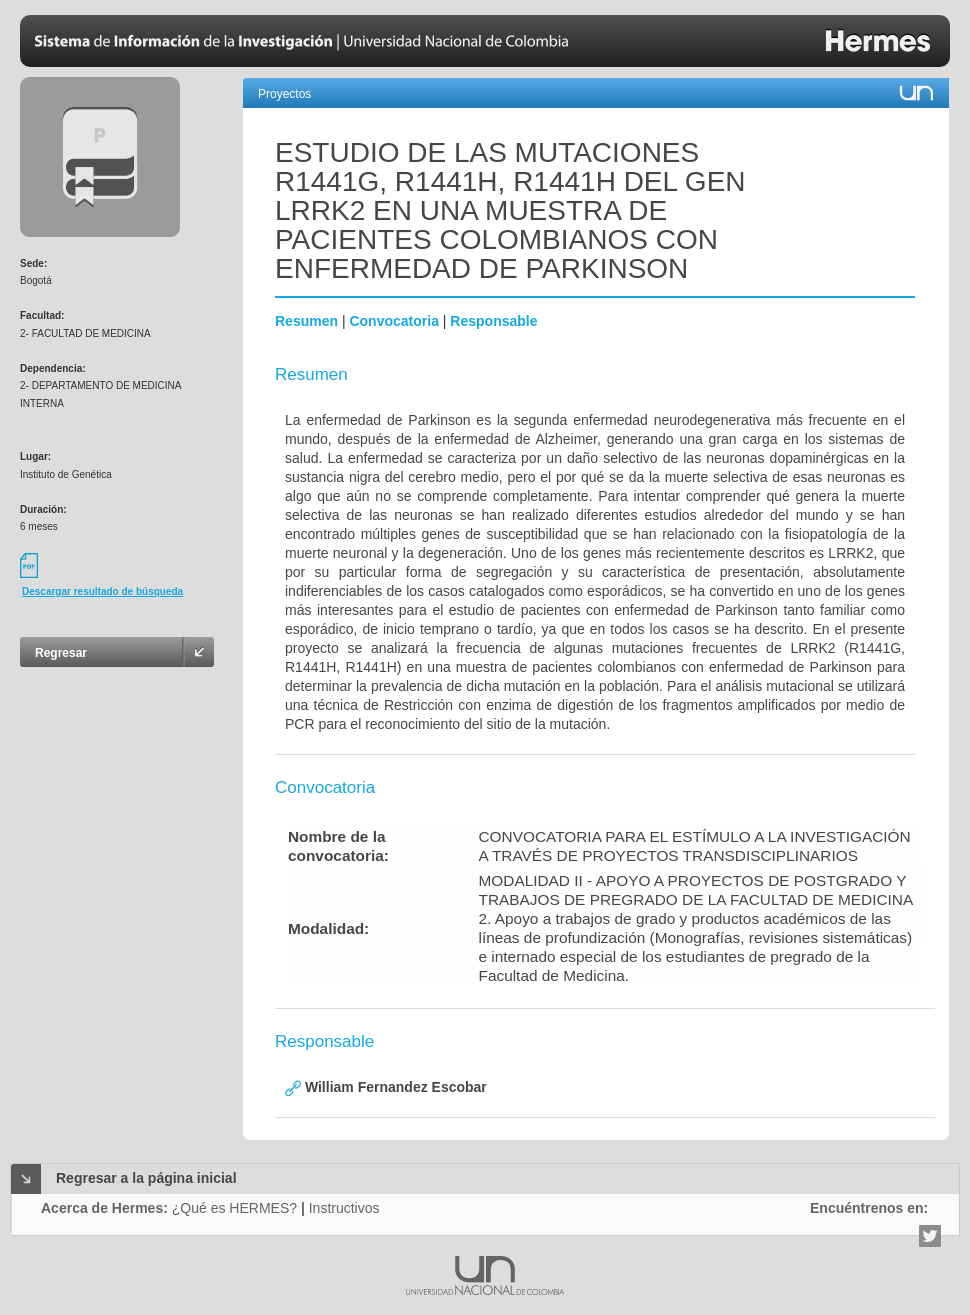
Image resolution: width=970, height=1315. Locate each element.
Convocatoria (393, 321)
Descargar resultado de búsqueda (102, 591)
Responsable (493, 321)
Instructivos (344, 1208)
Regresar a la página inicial (146, 1178)
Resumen (306, 321)
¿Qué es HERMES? (234, 1208)
